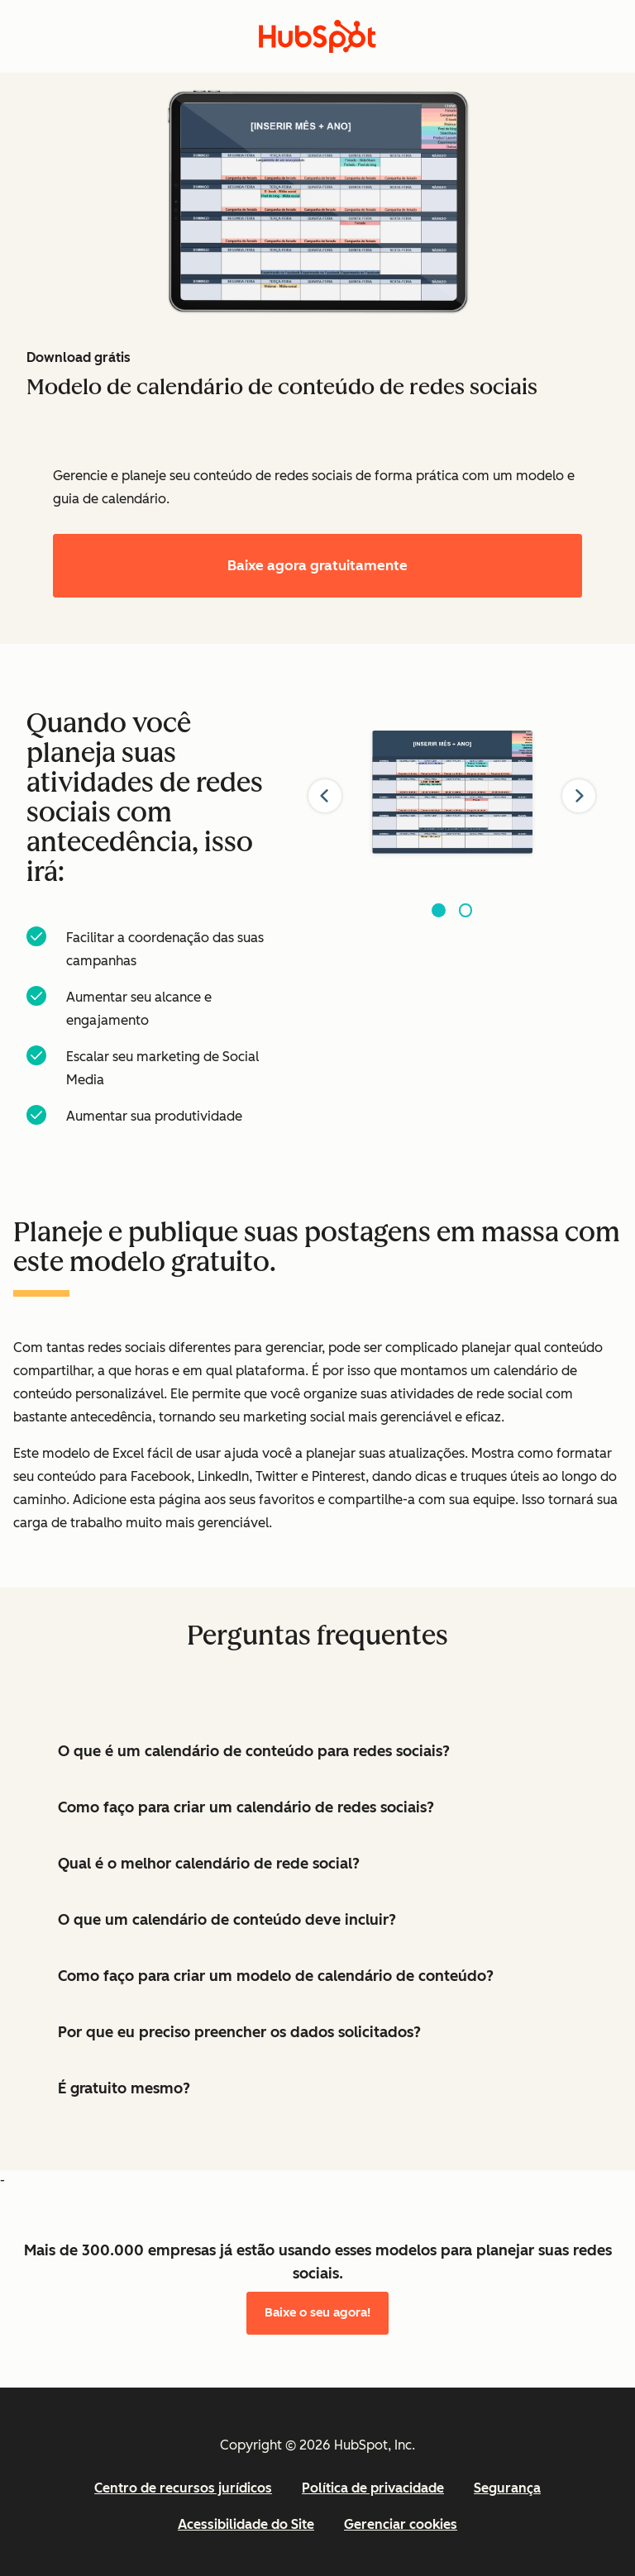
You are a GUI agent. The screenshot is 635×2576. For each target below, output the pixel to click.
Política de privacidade (373, 2488)
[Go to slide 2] (466, 910)
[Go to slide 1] (439, 910)
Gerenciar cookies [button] (400, 2524)
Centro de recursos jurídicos (183, 2488)
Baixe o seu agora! (317, 2312)
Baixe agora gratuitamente (317, 565)
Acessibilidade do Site (246, 2524)
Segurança (507, 2488)
